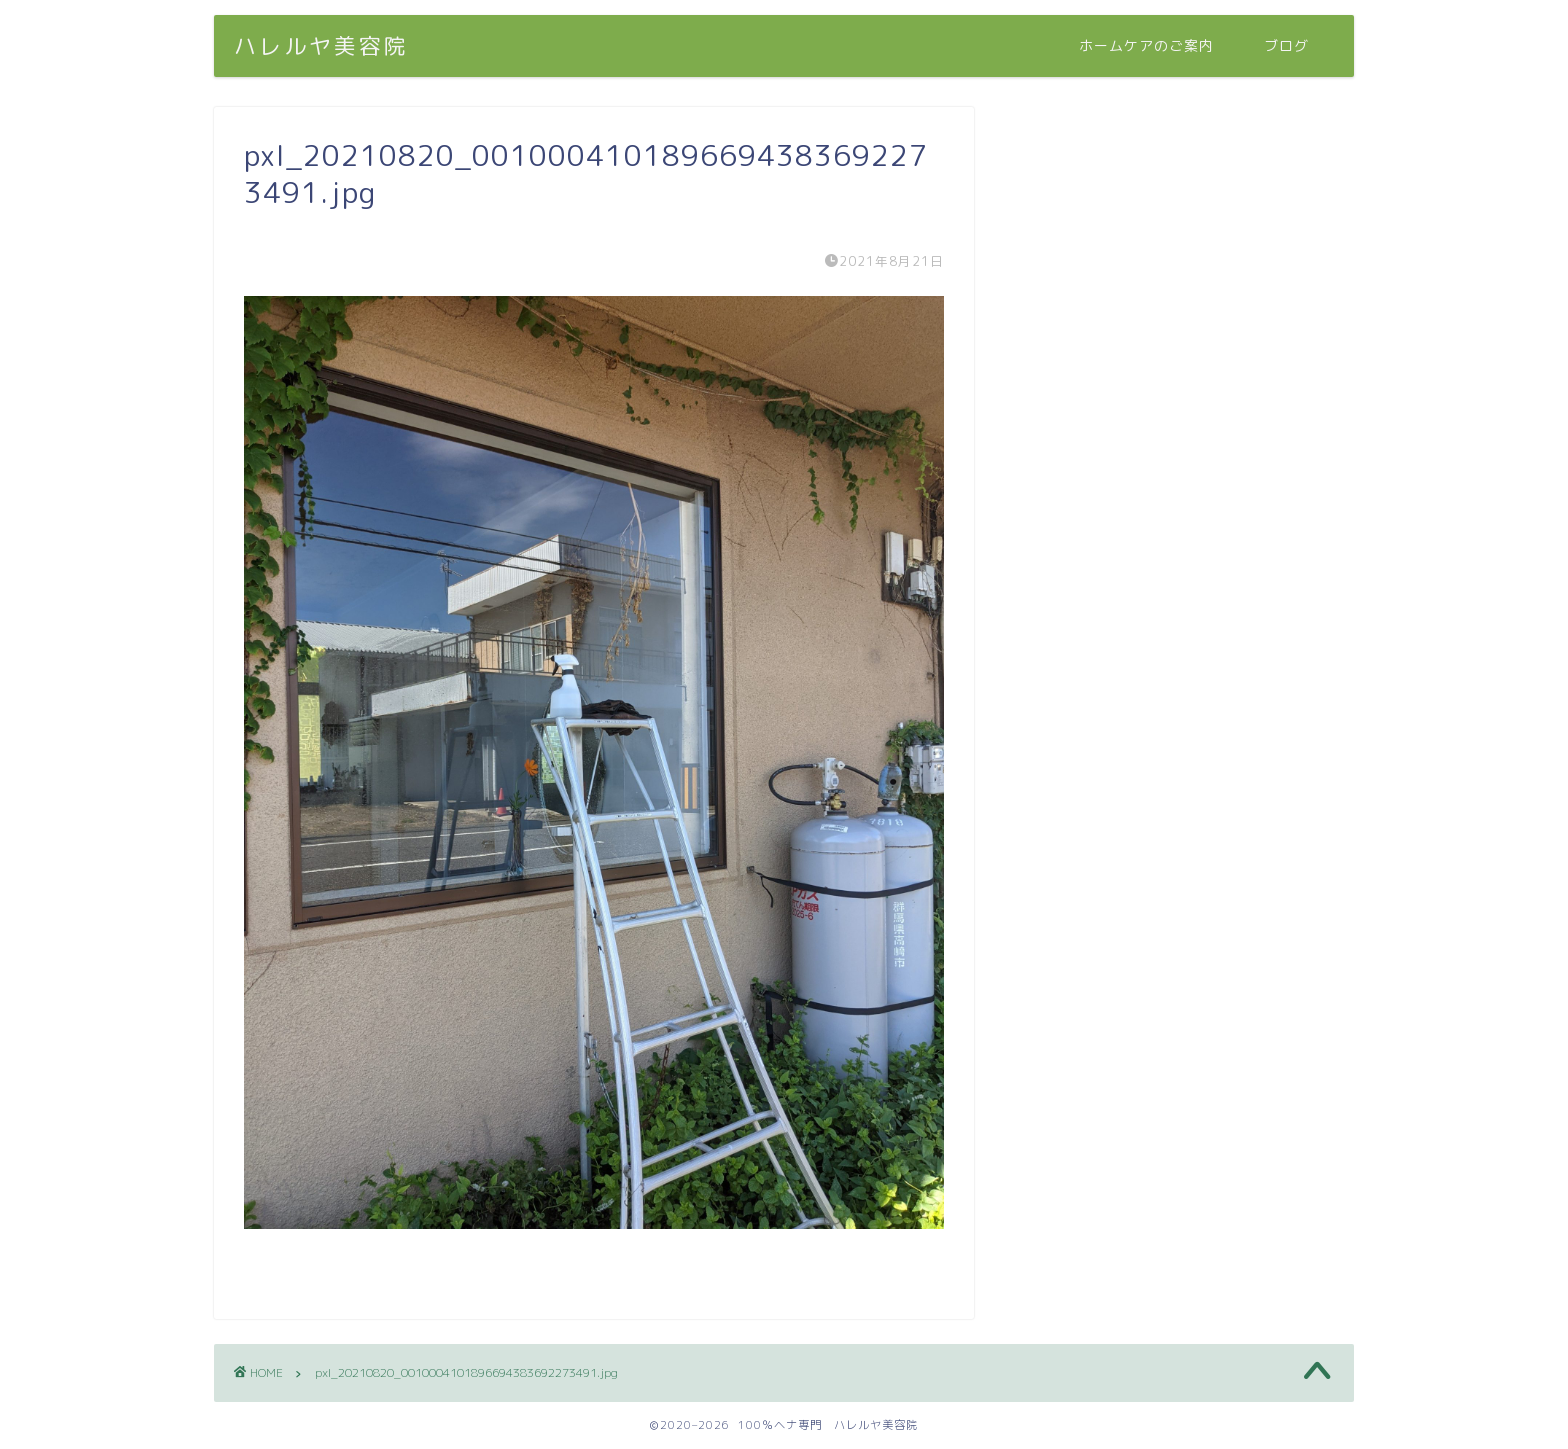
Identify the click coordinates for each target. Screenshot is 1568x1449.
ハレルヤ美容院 (321, 45)
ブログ (1286, 46)
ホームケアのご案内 (1146, 46)
